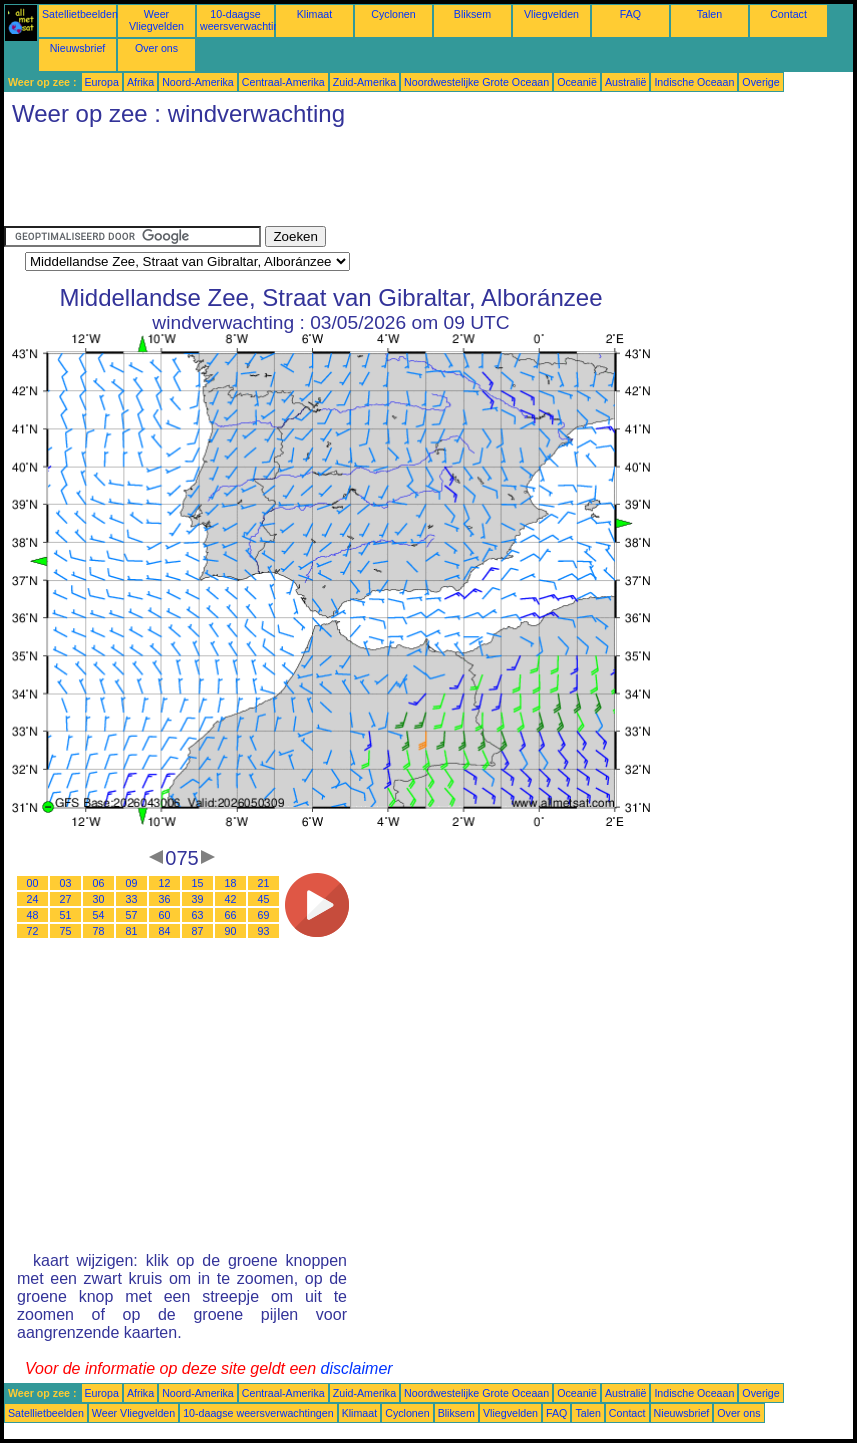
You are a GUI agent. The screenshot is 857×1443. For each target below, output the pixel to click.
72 (33, 931)
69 (264, 915)
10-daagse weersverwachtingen (248, 20)
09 (132, 883)
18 (231, 883)
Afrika (140, 82)
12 (165, 883)
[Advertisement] (368, 181)
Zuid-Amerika (364, 82)
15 (198, 883)
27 (66, 899)
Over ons (156, 48)
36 (165, 899)
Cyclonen (393, 14)
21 (264, 883)
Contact (788, 14)
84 (165, 931)
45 (264, 899)
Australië (625, 82)
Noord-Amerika (198, 82)
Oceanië (577, 82)
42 (231, 899)
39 (198, 899)
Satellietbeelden (80, 14)
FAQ (630, 14)
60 (165, 915)
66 (231, 915)
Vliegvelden (551, 14)
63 (198, 915)
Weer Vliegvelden (156, 20)
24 (33, 899)
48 (33, 915)
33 (132, 899)
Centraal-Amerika (283, 82)
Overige (760, 82)
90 (231, 931)
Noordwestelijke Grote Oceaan (476, 82)
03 (66, 883)
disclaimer (357, 1368)
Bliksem (472, 14)
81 (132, 931)
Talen (709, 14)
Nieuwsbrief (78, 48)
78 (99, 931)
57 (132, 915)
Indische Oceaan (694, 82)
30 (99, 899)
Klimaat (315, 14)
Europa (102, 82)
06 (99, 883)
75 (66, 931)
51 (66, 915)
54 (99, 915)
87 (198, 931)
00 (33, 883)
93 (264, 931)
